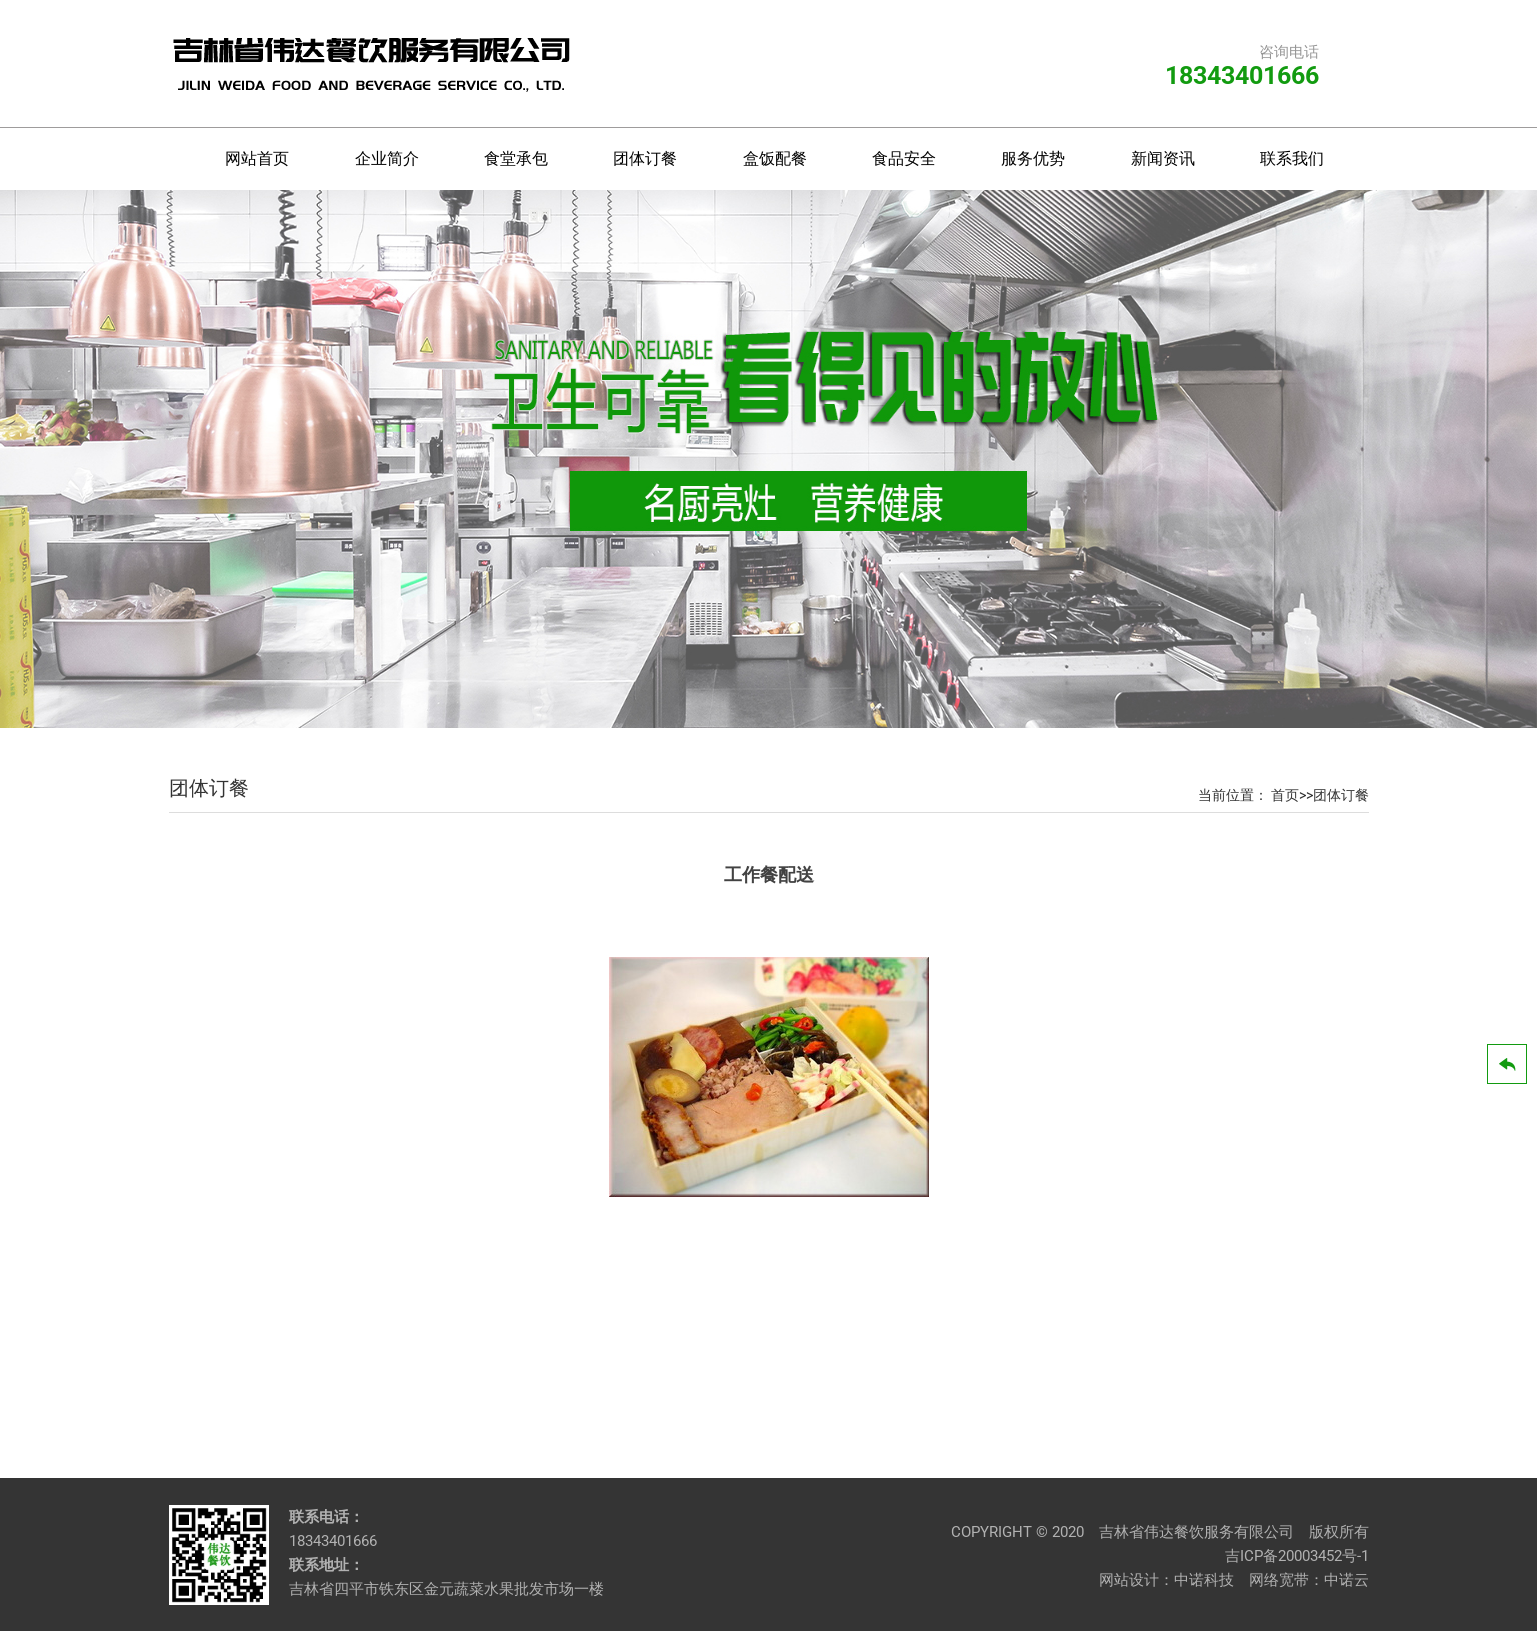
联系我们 (1292, 158)
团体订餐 (645, 158)
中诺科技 (1204, 1580)
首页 (1285, 795)
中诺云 (1346, 1580)
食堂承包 (516, 158)
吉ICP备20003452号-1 (1297, 1556)
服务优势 (1033, 158)
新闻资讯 (1163, 158)
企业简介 (387, 158)
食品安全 (904, 158)
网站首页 (257, 158)
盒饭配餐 (775, 158)
